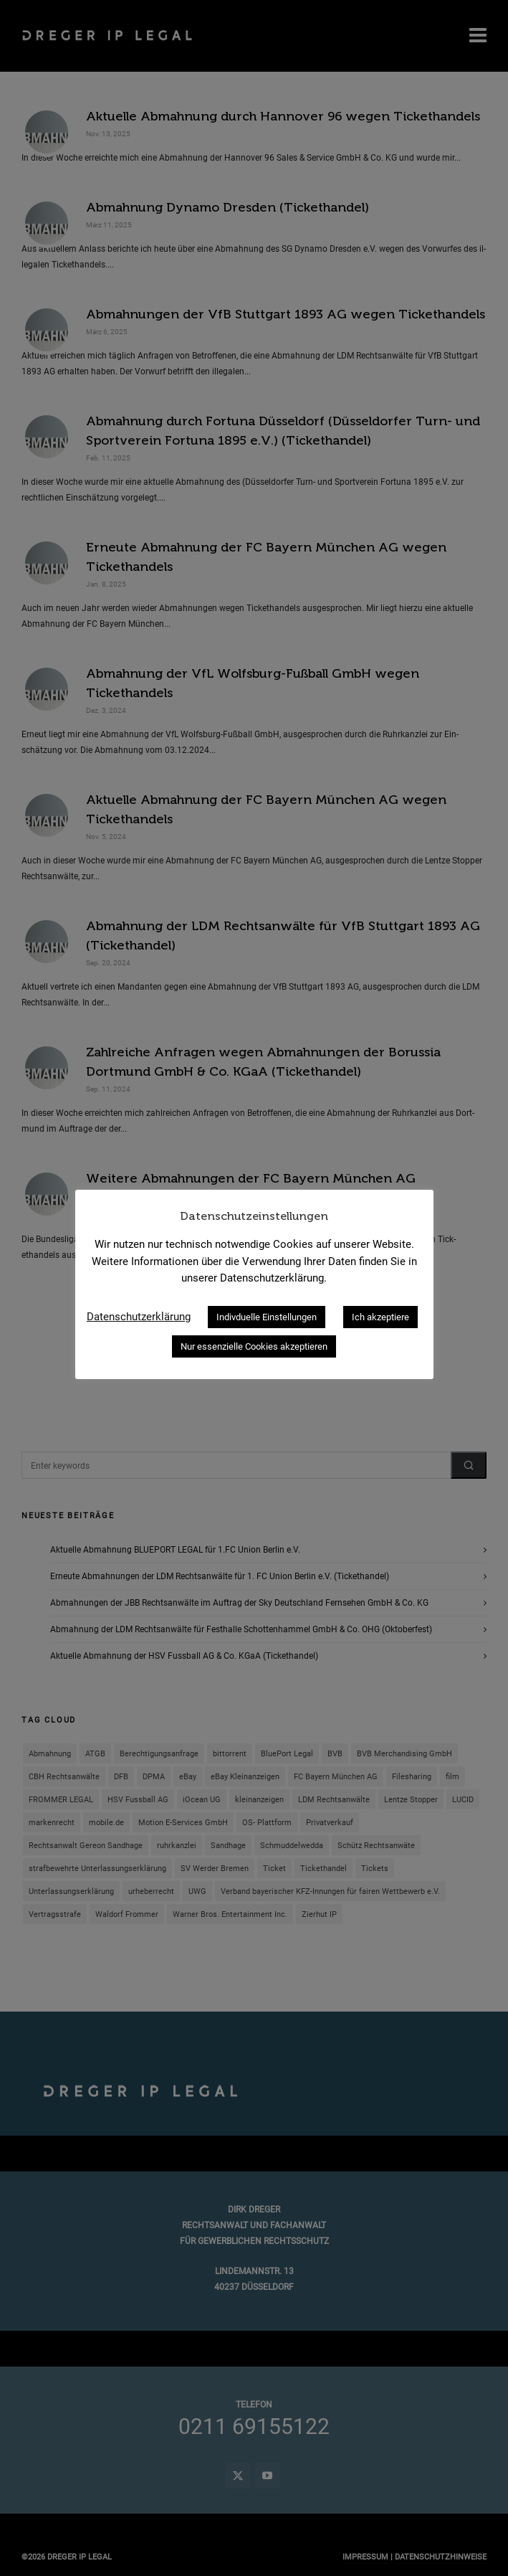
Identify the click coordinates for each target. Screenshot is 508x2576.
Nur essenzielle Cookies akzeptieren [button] (254, 1346)
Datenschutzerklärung (139, 1316)
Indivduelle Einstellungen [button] (266, 1317)
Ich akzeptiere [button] (380, 1317)
